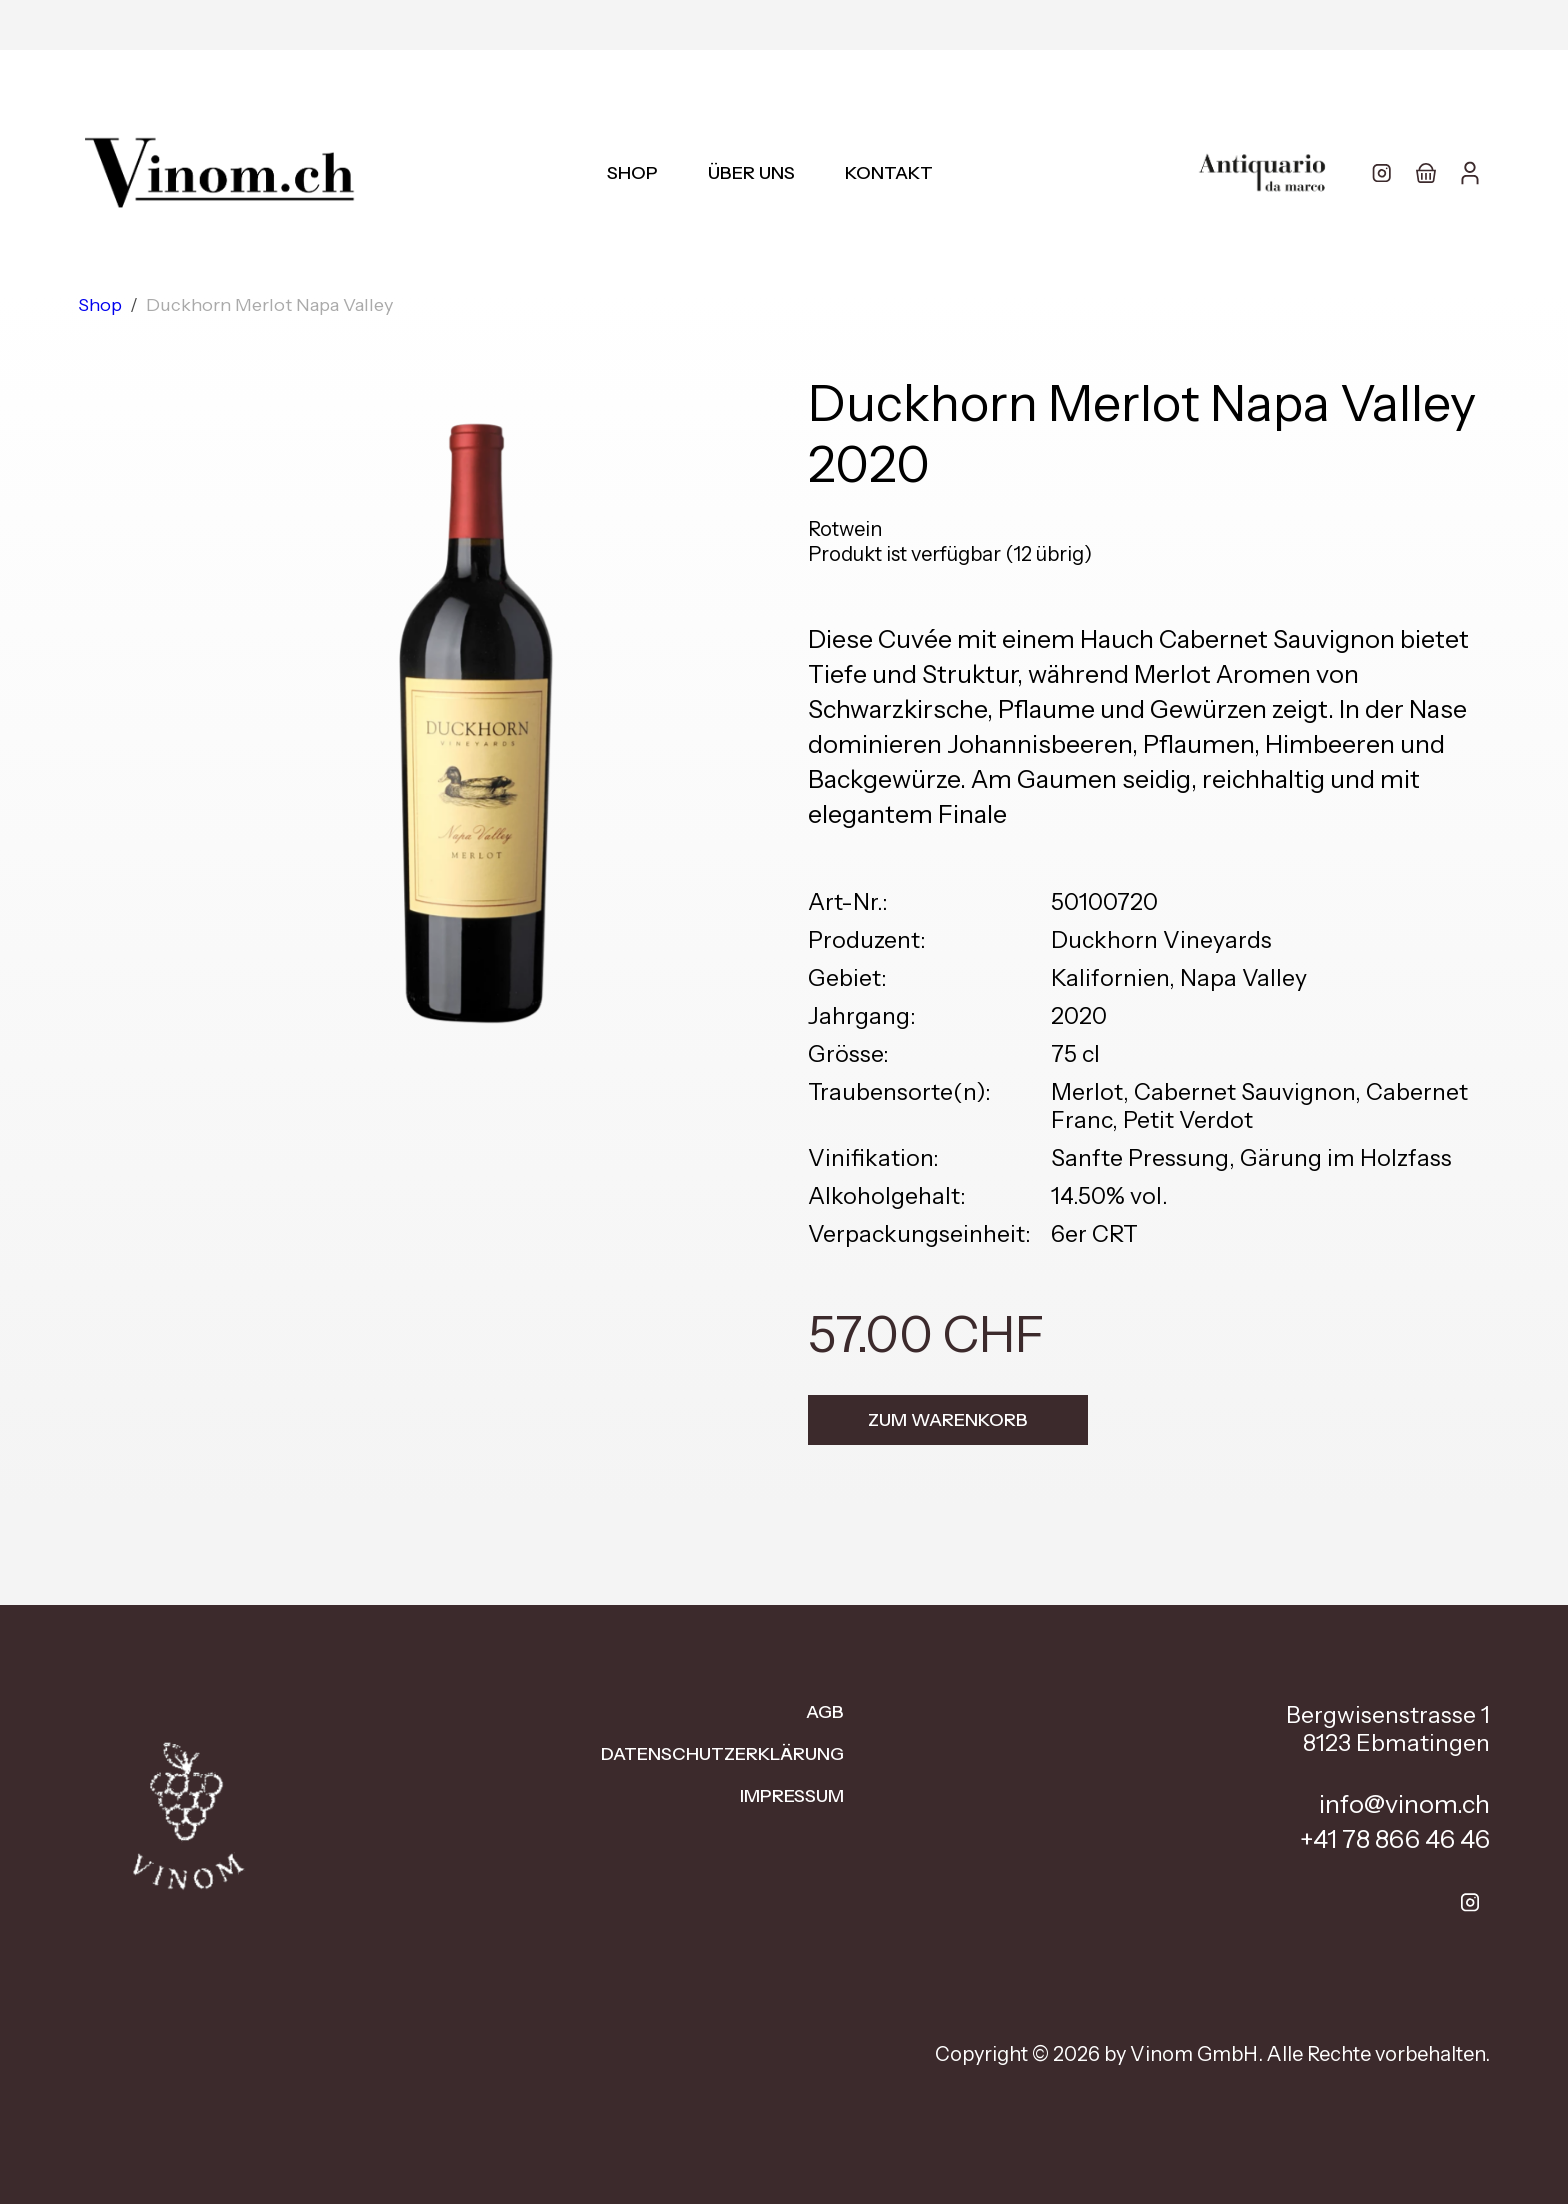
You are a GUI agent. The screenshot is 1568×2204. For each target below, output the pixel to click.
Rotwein (845, 529)
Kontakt (889, 173)
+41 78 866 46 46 (1395, 1839)
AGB (825, 1712)
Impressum (792, 1796)
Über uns (751, 173)
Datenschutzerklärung (722, 1754)
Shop (632, 173)
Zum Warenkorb (948, 1420)
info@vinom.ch (1404, 1804)
